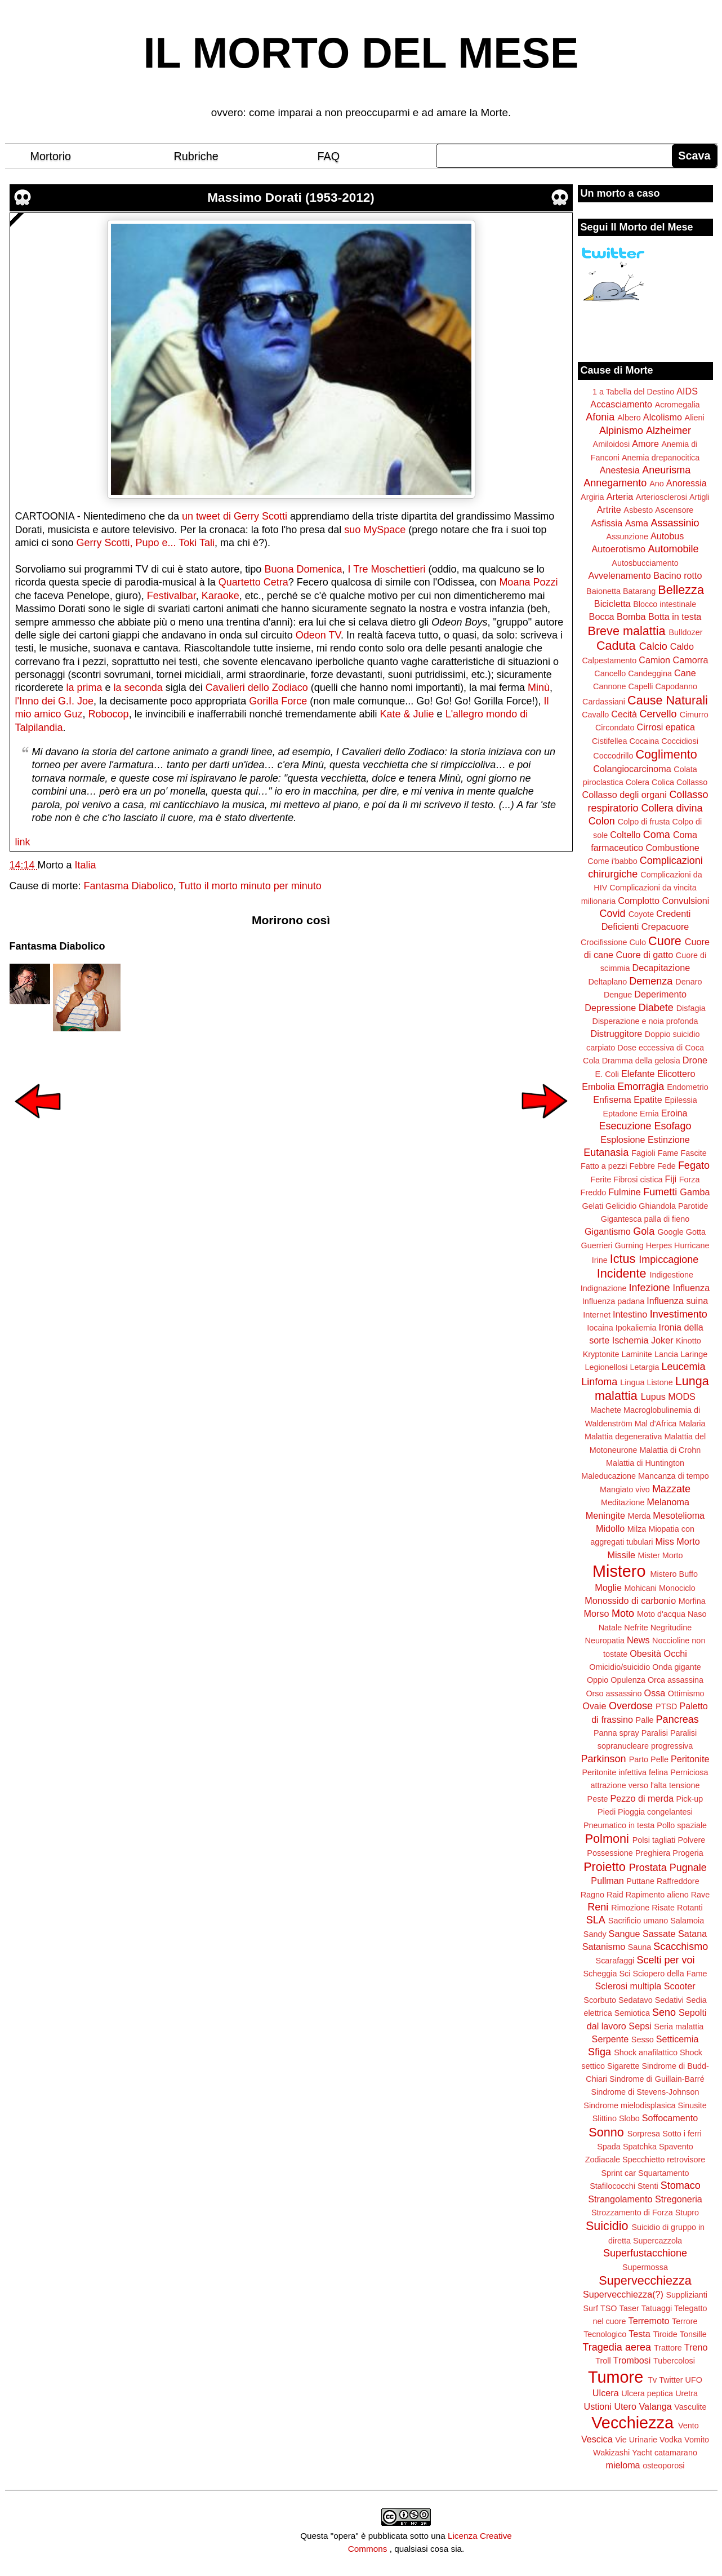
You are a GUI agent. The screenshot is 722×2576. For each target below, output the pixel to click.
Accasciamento (621, 404)
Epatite (648, 1099)
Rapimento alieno (657, 1894)
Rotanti (690, 1907)
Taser (629, 2308)
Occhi (675, 1653)
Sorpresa (643, 2133)
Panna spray (616, 1732)
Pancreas (677, 1719)
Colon (602, 821)
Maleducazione (608, 1475)
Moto (623, 1613)
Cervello (658, 714)
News (638, 1640)
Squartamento (663, 2173)
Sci (625, 1973)
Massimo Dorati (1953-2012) (290, 197)
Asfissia (606, 523)
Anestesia (620, 470)
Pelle (659, 1759)
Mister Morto (660, 1555)
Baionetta (603, 591)
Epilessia (681, 1100)
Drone (695, 1060)
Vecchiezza (632, 2423)
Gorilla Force (278, 701)
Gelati (592, 1206)
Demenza (650, 981)
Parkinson (603, 1758)
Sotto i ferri (682, 2133)
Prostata (648, 1867)
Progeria (687, 1852)
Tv (652, 2379)
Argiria (592, 497)
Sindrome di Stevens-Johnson (645, 2091)
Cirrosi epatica (666, 727)
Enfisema (612, 1099)
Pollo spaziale (682, 1825)
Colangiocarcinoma (632, 769)
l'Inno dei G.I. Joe (54, 701)
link (22, 842)
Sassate (659, 1933)
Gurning (629, 1245)
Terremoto (649, 2321)
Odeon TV (318, 635)
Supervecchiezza (645, 2280)
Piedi (607, 1811)
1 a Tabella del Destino (633, 391)
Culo (637, 942)
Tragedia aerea (617, 2347)
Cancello (610, 673)
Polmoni (607, 1839)
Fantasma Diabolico (128, 886)
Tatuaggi (656, 2308)
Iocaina (600, 1327)
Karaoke (220, 595)
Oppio (597, 1679)
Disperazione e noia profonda (645, 1021)
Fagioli (643, 1153)
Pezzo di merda (641, 1798)
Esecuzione (625, 1126)
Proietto (604, 1867)
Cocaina (644, 741)
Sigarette (623, 2065)
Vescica (597, 2439)
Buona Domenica (303, 569)
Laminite (636, 1354)
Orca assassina (675, 1679)
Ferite (601, 1179)
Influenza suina (677, 1301)
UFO (693, 2379)
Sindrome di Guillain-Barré (657, 2078)
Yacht (642, 2452)
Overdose (631, 1706)
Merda (639, 1515)
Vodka (670, 2439)
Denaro (688, 981)
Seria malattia (678, 2026)
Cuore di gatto (645, 955)
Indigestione (672, 1274)
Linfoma (599, 1381)
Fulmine (624, 1192)
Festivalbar (171, 595)
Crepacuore (665, 926)
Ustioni (597, 2406)
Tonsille (693, 2334)
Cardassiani (603, 701)
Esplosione (622, 1139)
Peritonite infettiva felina (625, 1772)
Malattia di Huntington (645, 1462)
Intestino (630, 1314)
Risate (663, 1907)
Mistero (618, 1571)
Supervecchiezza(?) (623, 2294)
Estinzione (669, 1139)
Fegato (694, 1165)
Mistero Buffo (674, 1574)
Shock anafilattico (646, 2052)
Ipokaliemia (636, 1327)
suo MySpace (374, 529)
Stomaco (681, 2185)
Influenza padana (613, 1301)
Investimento (678, 1314)
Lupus (653, 1396)
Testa (639, 2334)
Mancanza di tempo (673, 1475)
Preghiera (652, 1852)
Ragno (592, 1894)
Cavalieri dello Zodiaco (257, 687)
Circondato (615, 727)
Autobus (667, 536)
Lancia (666, 1354)
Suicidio (607, 2226)
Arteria (620, 496)
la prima (84, 687)
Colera (637, 782)
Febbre (642, 1165)
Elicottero (676, 1073)
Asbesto (638, 510)
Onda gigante (676, 1666)
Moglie (608, 1587)
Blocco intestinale (664, 604)
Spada (609, 2146)
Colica (663, 782)
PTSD (666, 1706)
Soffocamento (670, 2118)
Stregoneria (678, 2199)
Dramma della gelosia (641, 1060)
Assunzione (627, 536)
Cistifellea (609, 741)
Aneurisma (666, 470)
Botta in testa (675, 616)
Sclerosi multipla (628, 1986)
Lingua (632, 1382)
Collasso (691, 782)
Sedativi (669, 2000)
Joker (662, 1340)
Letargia (644, 1367)
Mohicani (640, 1588)
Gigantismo (608, 1231)
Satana (692, 1933)
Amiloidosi (611, 444)
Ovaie (594, 1706)
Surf (590, 2308)
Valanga (655, 2406)
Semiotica (632, 2013)
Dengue (618, 994)
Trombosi (632, 2360)
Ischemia (630, 1340)
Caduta (616, 646)
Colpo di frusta (644, 821)
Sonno (606, 2132)
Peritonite (690, 1759)
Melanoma (668, 1502)
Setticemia (677, 2039)
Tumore (615, 2377)
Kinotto (688, 1340)
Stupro (687, 2212)
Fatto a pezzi (604, 1165)
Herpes (659, 1245)
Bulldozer (686, 632)
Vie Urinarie (636, 2439)
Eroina (674, 1113)
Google (670, 1231)
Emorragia (640, 1086)
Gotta (696, 1231)
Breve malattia (626, 631)
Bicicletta (612, 603)
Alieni (695, 417)
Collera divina (672, 808)
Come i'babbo (612, 861)
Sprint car (618, 2173)
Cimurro (694, 714)
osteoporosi (663, 2465)
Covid (613, 913)
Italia (85, 865)
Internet (596, 1314)
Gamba (695, 1192)
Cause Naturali (667, 700)
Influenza (691, 1288)
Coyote (641, 914)
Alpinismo (621, 430)
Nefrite (636, 1627)
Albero (629, 417)
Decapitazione (661, 968)
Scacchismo (680, 1946)
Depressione (610, 1008)
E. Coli (607, 1074)
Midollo (610, 1528)
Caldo (682, 646)
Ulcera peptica (647, 2393)
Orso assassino (613, 1693)
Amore (645, 443)
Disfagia (691, 1008)
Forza (689, 1179)
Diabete (656, 1007)
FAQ (329, 156)
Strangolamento (620, 2199)
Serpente (610, 2039)
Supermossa (645, 2267)
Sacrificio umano (638, 1920)
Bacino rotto (677, 575)
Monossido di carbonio (630, 1600)
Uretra (686, 2393)
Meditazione (623, 1502)
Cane (685, 673)
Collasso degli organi (624, 795)
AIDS (687, 391)
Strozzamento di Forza (632, 2212)
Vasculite (690, 2406)
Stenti (648, 2186)
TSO (608, 2308)
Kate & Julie (407, 714)
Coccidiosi (679, 741)
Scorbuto (599, 2000)
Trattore (668, 2347)
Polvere (692, 1840)
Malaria (692, 1423)
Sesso (642, 2039)
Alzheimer (668, 430)
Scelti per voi (665, 1960)
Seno (664, 2012)
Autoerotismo (618, 549)
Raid (615, 1894)
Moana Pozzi (528, 582)
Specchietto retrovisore (663, 2159)
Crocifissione (604, 942)
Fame (668, 1153)
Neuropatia (605, 1640)
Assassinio (675, 523)
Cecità (624, 714)
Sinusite (692, 2105)
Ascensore (674, 510)
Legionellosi (606, 1367)
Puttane (640, 1881)
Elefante (637, 1073)
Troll (602, 2360)
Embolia (598, 1086)
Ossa (655, 1693)
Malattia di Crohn (670, 1450)
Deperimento (660, 994)
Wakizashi (611, 2452)
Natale (610, 1627)
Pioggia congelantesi (655, 1811)
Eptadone (620, 1113)
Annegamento (615, 483)
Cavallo (595, 714)
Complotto (638, 900)
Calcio (653, 646)
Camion (654, 660)
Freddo (594, 1192)
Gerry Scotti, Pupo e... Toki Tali (146, 542)
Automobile (673, 549)
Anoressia (686, 483)
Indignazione (604, 1288)
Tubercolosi (674, 2360)
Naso (697, 1614)
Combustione (672, 848)
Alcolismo (662, 417)
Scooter (680, 1986)
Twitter (671, 2379)
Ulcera (605, 2393)
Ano (656, 483)
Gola (643, 1231)
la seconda (138, 687)
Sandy (595, 1934)
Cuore (664, 941)
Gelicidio (620, 1206)
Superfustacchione (645, 2253)
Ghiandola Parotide (673, 1206)
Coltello (625, 835)
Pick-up (689, 1798)
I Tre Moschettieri (386, 569)
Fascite (693, 1153)
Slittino (604, 2118)
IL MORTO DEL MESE (361, 53)
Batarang (639, 591)
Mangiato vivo (625, 1489)
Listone (659, 1382)
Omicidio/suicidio (619, 1666)
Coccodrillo (613, 755)
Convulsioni (686, 900)
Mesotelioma (679, 1515)
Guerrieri (597, 1245)
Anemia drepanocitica (660, 457)
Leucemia (683, 1366)
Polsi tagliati (654, 1840)
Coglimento (666, 754)
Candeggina (650, 673)
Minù (539, 687)
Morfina (692, 1601)
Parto (638, 1759)
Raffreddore (678, 1881)
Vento (688, 2425)
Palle (645, 1719)
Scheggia (600, 1973)
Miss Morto (678, 1541)
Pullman (607, 1881)
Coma (656, 834)
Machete (605, 1410)
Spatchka (640, 2146)
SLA (595, 1920)
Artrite (609, 509)
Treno (696, 2347)
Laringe (693, 1354)
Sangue (624, 1933)
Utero (625, 2406)
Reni (597, 1907)
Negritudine (671, 1627)
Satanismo (603, 1946)
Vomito (696, 2439)
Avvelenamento (619, 575)
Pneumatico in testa (618, 1825)
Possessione (610, 1852)
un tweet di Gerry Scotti (234, 516)
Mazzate (671, 1489)
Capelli (641, 686)
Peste (597, 1798)
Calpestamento (609, 660)
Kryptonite (601, 1354)
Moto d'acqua (661, 1614)
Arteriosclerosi (661, 497)
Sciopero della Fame (670, 1973)
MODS (682, 1396)
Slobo (629, 2118)
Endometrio (687, 1087)
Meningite (605, 1515)
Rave (700, 1894)
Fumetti (660, 1192)
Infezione (649, 1287)
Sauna (640, 1947)
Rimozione (630, 1907)
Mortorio (51, 156)
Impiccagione (668, 1259)
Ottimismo (686, 1693)
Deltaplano (607, 981)
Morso (596, 1613)
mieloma (622, 2465)
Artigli (699, 497)
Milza (637, 1528)
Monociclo (677, 1588)
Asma (636, 523)
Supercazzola (657, 2240)
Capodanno (676, 686)
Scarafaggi (615, 1960)
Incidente (622, 1273)
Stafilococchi (612, 2186)
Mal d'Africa (656, 1423)
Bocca (601, 616)
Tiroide (665, 2334)
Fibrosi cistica (637, 1179)
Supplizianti (686, 2294)
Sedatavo (635, 2000)
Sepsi (640, 2026)
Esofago (673, 1126)
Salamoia (687, 1920)
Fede (666, 1165)
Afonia (600, 417)
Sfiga (599, 2052)
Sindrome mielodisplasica (629, 2105)
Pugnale (688, 1867)
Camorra (690, 660)
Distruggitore (617, 1033)
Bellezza (681, 590)
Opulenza (627, 1679)
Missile (621, 1555)
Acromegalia (677, 404)
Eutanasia (606, 1152)
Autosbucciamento (645, 562)
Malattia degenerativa (623, 1436)
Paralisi (654, 1732)
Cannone (609, 686)
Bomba (631, 616)
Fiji (670, 1179)
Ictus (623, 1259)
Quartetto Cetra (253, 582)
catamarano (675, 2452)
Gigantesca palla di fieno (645, 1218)
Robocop (108, 714)
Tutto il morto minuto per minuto (250, 886)
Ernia (649, 1113)
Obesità (645, 1653)
